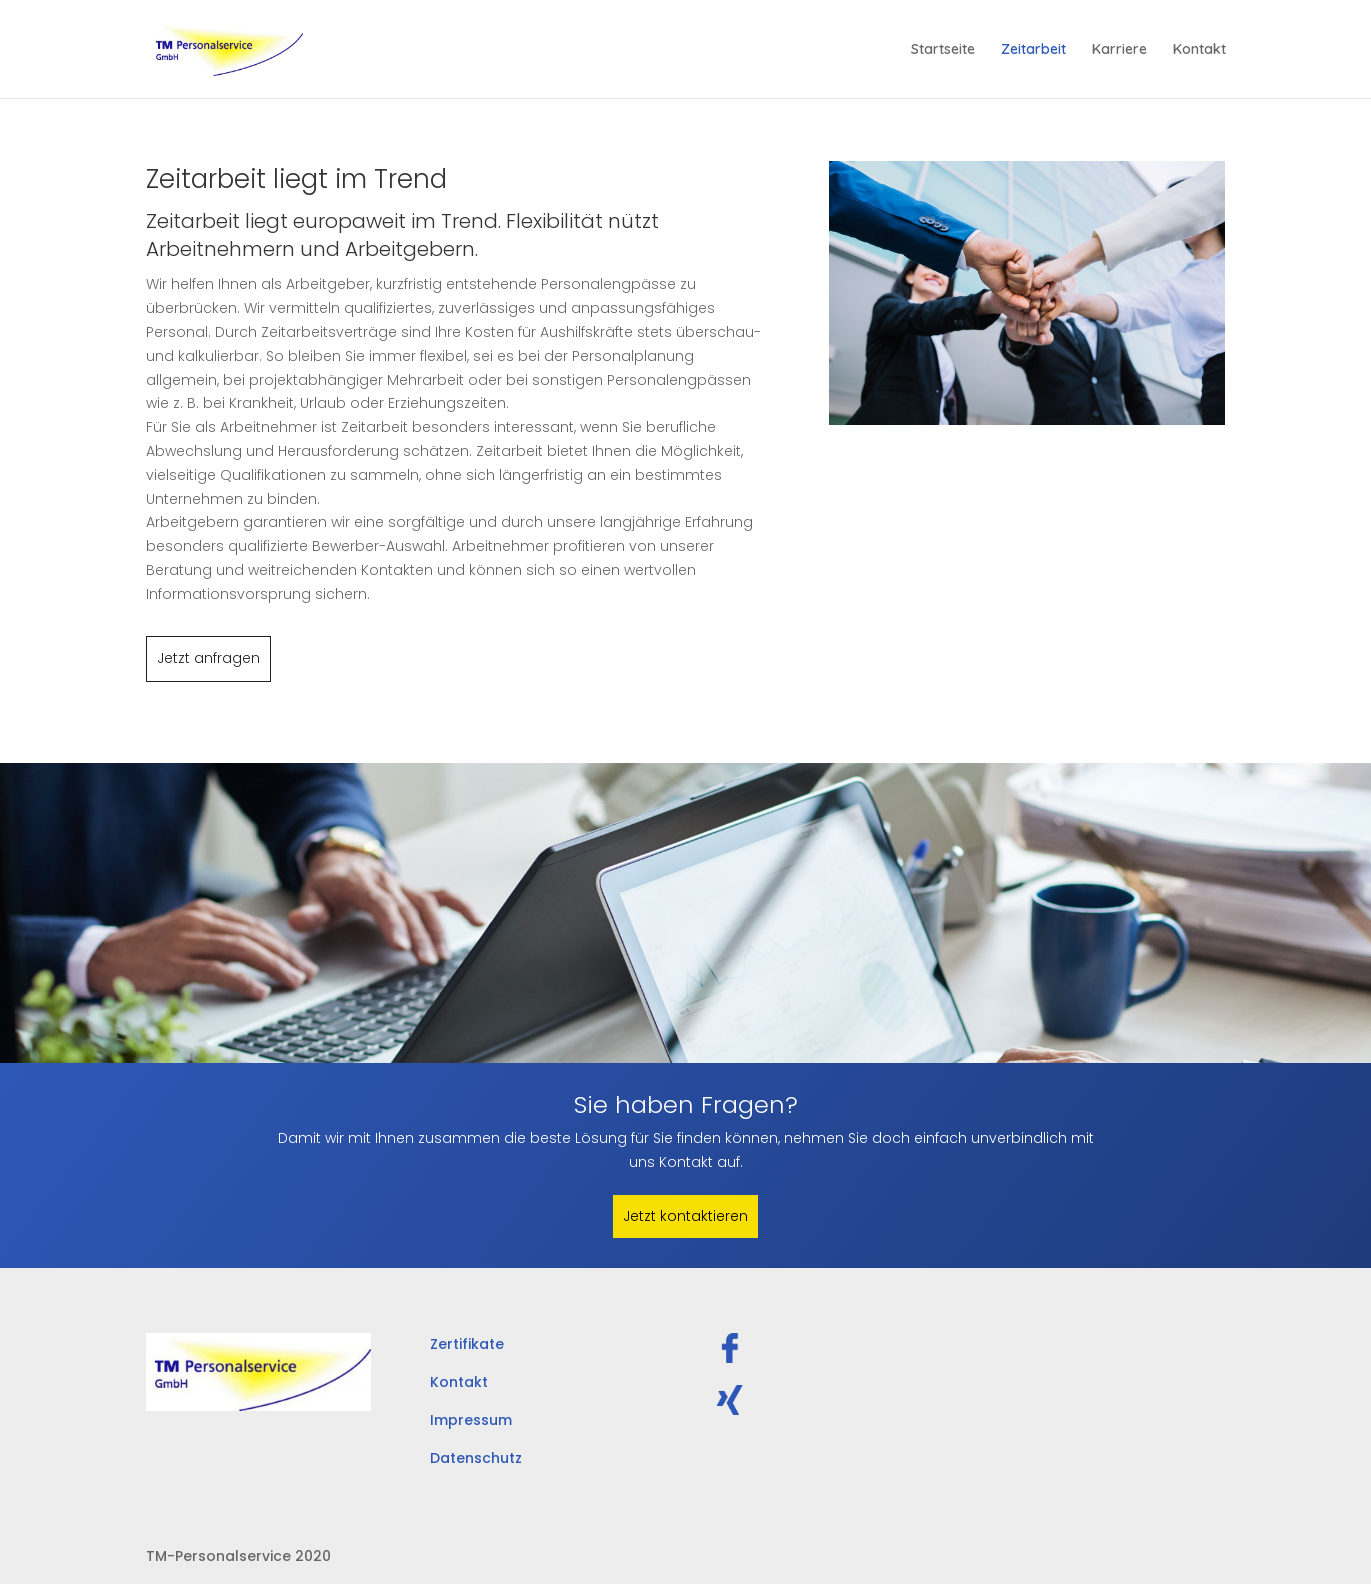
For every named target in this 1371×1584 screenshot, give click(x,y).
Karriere (1119, 50)
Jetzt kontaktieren (685, 1216)
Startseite (943, 50)
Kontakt (1199, 50)
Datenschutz (476, 1458)
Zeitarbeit (1033, 50)
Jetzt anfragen (208, 658)
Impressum (471, 1420)
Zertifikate (467, 1344)
